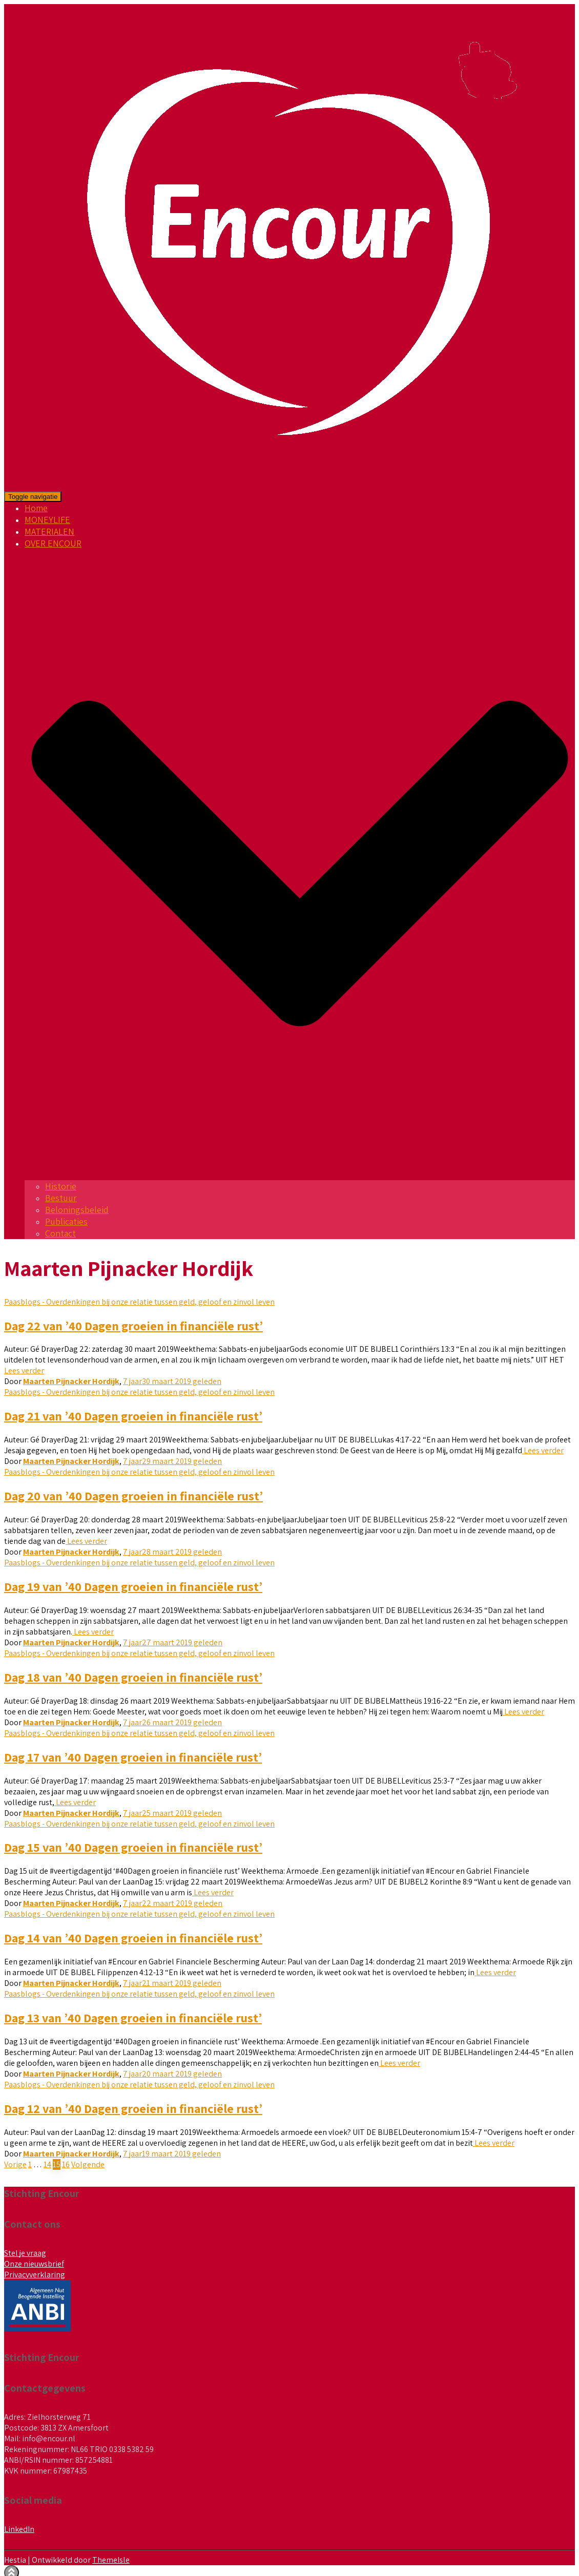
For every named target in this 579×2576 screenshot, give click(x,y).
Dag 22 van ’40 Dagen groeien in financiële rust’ (133, 1325)
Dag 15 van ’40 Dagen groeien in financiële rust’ (133, 1847)
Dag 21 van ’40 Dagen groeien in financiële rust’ (133, 1416)
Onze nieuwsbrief (34, 2263)
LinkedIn (19, 2529)
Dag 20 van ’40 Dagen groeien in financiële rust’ (133, 1496)
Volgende (88, 2164)
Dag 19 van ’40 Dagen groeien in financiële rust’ (133, 1586)
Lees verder (24, 1370)
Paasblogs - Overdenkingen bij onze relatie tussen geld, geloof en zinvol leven (139, 1301)
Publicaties (66, 1221)
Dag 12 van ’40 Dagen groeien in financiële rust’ (133, 2108)
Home (36, 508)
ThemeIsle (111, 2559)
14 (47, 2164)
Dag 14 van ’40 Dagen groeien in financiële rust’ (133, 1938)
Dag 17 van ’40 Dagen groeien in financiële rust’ (133, 1757)
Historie (60, 1186)
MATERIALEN (49, 531)
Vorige (15, 2164)
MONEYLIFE (47, 520)
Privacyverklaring (34, 2274)
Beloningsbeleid (77, 1210)
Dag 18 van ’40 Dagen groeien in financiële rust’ (133, 1677)
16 (66, 2164)
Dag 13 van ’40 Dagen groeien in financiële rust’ (133, 2017)
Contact (60, 1233)
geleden (172, 1381)
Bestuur (61, 1198)
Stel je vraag (25, 2253)
